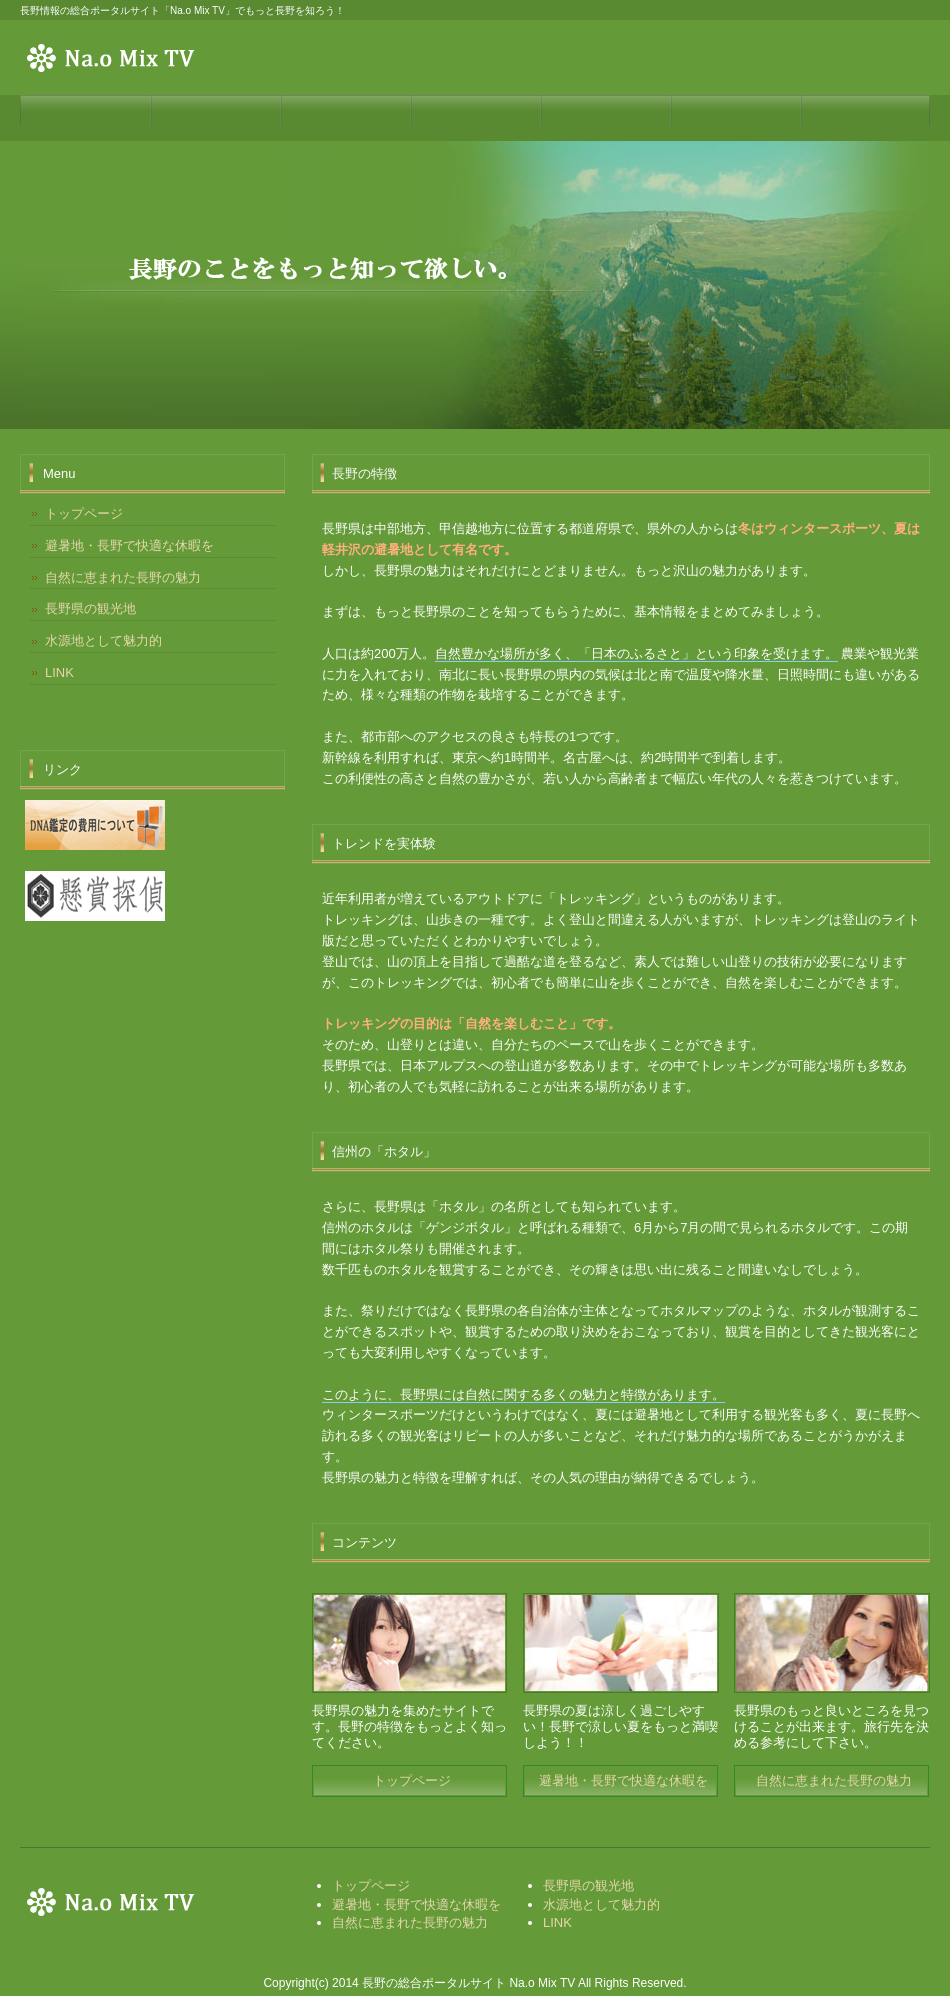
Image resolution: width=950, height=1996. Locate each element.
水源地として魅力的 (103, 640)
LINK (59, 672)
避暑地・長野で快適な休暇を (623, 1780)
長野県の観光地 (90, 608)
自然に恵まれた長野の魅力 (834, 1780)
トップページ (412, 1780)
